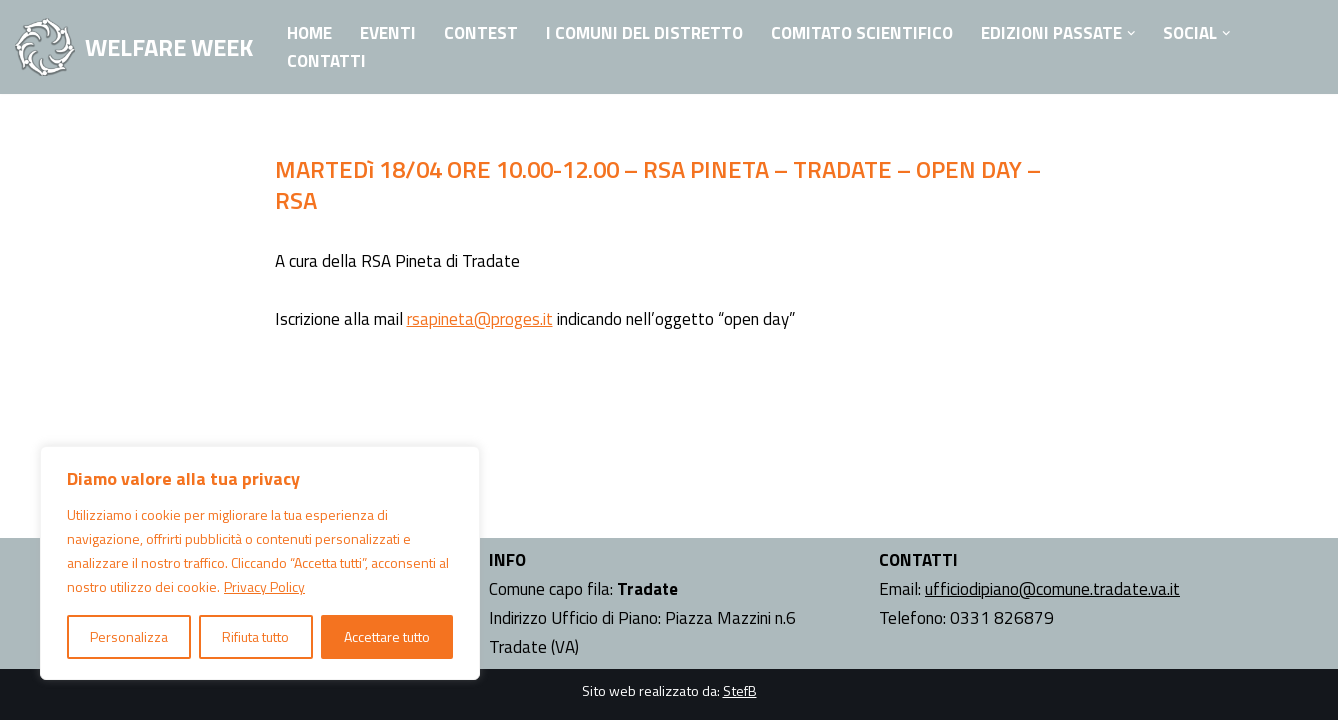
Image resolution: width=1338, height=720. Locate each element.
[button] (1131, 33)
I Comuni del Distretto (644, 33)
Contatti (326, 61)
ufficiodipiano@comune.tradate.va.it (1052, 589)
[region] (260, 563)
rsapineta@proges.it (480, 319)
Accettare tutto (387, 636)
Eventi (388, 33)
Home (309, 33)
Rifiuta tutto (255, 636)
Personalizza (129, 636)
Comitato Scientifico (862, 33)
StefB (740, 690)
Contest (481, 33)
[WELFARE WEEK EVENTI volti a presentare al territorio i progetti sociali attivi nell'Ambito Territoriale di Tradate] (134, 47)
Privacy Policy (264, 586)
